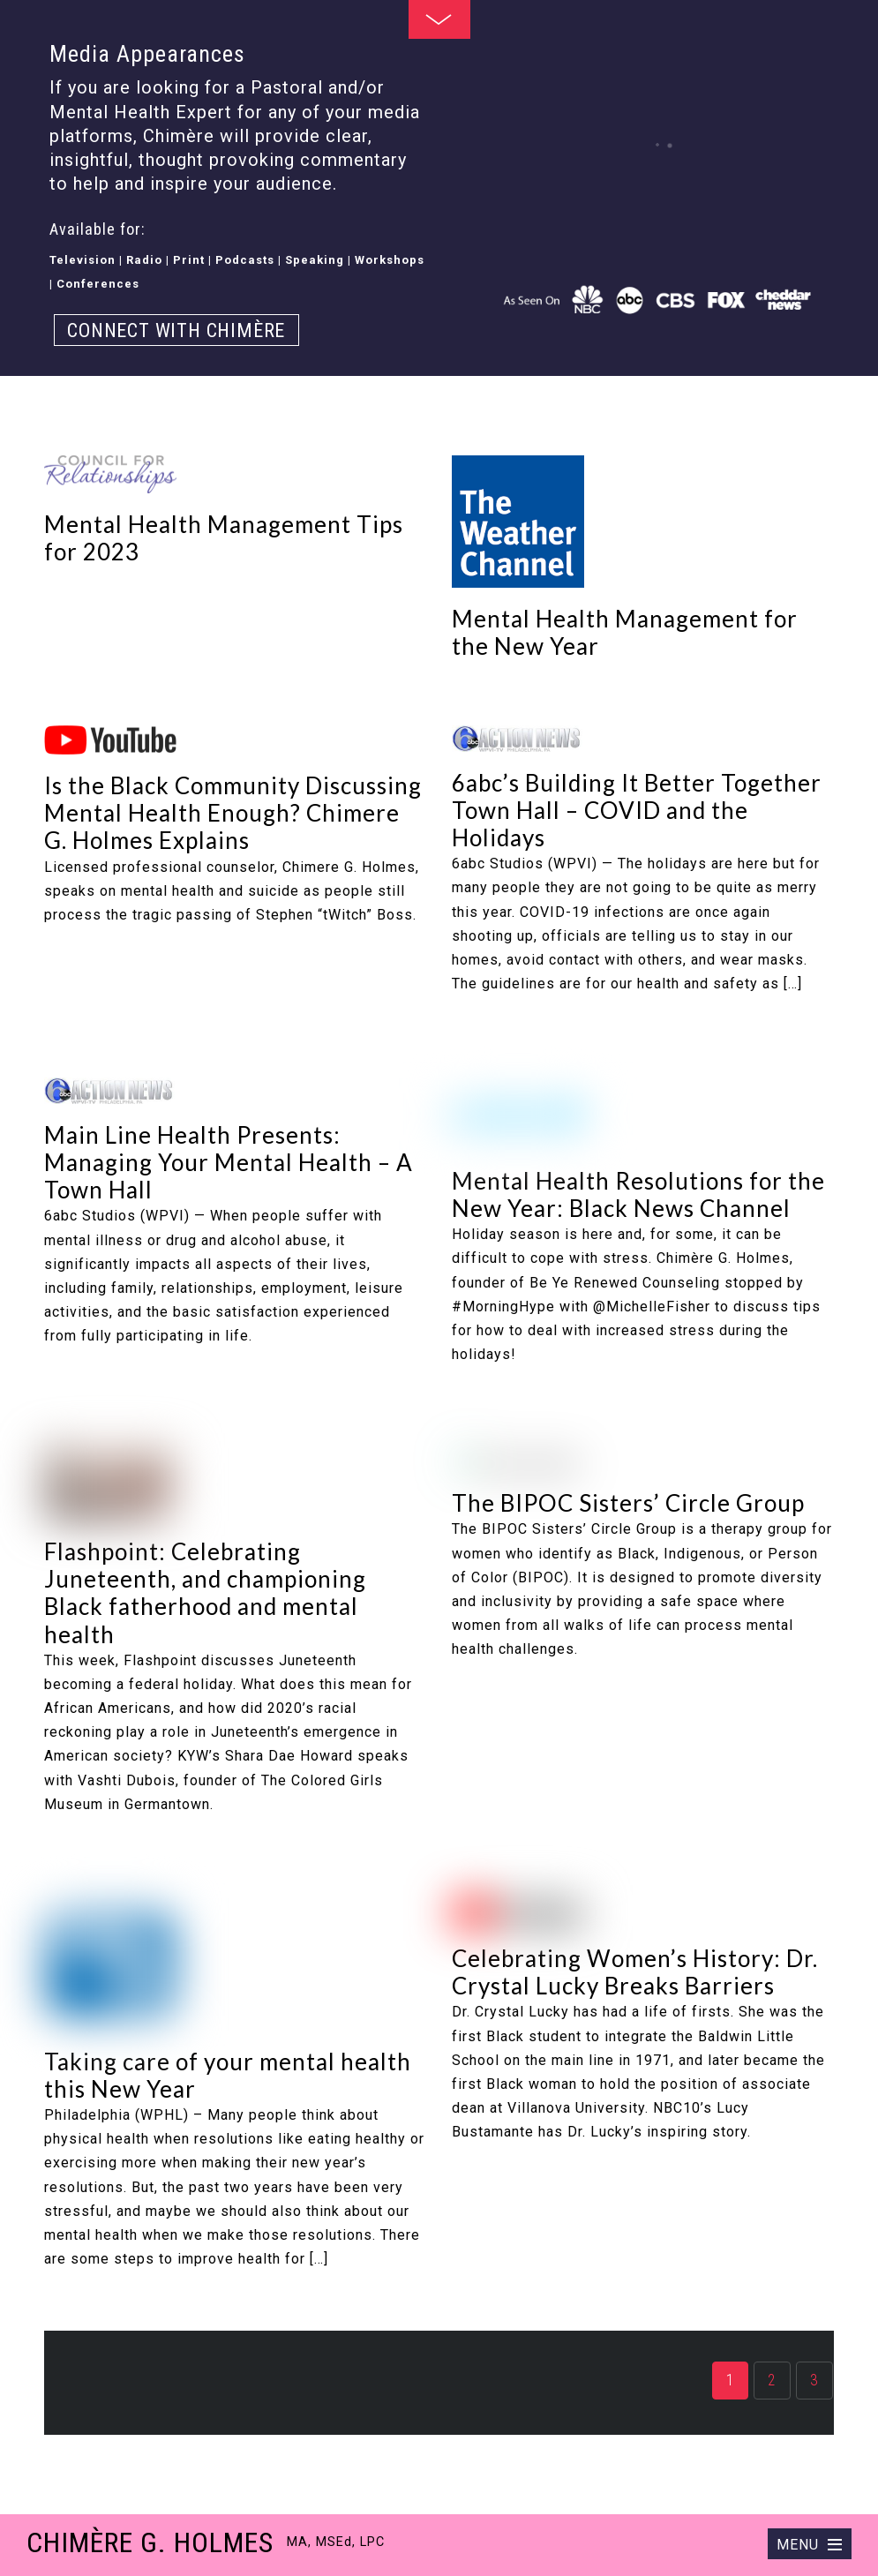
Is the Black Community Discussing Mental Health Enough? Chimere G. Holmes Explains (233, 812)
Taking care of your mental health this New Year (227, 2075)
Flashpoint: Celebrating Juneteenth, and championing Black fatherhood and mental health (205, 1592)
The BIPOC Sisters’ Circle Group (628, 1503)
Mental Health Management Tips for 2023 (223, 538)
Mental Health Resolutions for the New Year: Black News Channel (638, 1194)
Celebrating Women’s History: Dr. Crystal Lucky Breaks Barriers (635, 1972)
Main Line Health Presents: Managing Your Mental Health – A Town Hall (228, 1162)
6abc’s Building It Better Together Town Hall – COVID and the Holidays (637, 810)
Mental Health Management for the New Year (625, 632)
